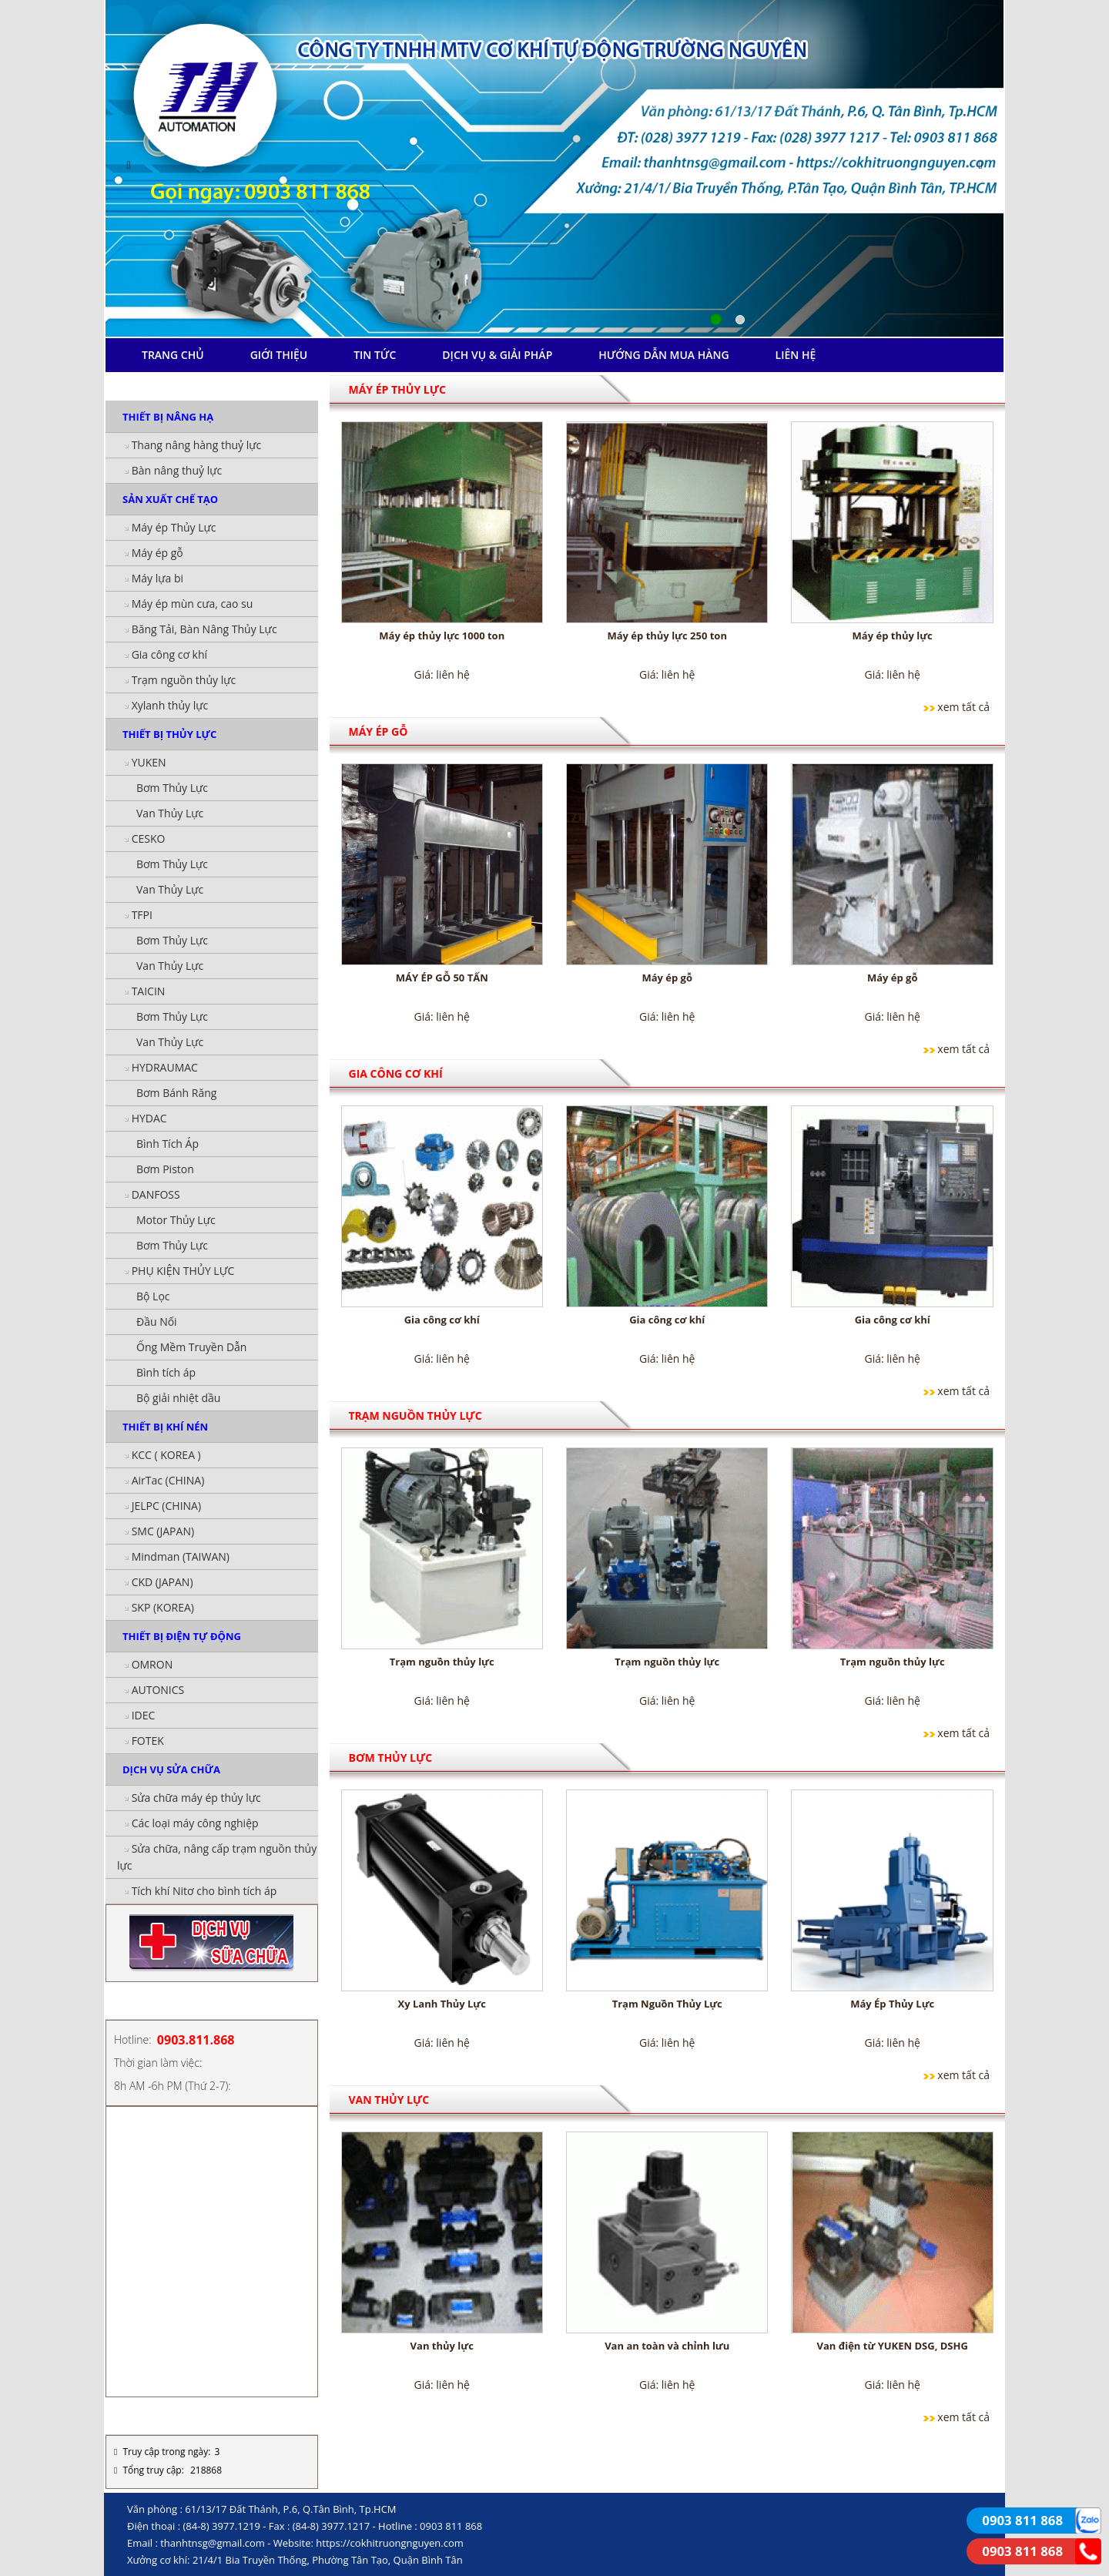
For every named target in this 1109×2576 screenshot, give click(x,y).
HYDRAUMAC (165, 1067)
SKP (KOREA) (163, 1607)
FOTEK (148, 1740)
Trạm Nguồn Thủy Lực (667, 2004)
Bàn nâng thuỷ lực (177, 470)
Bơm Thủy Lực (172, 787)
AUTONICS (158, 1689)
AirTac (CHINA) (168, 1480)
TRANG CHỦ (173, 354)
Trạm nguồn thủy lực (184, 680)
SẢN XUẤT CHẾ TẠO (170, 499)
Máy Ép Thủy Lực (892, 2004)
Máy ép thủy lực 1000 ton (441, 635)
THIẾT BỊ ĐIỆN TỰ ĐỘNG (181, 1636)
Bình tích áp (166, 1372)
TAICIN (149, 991)
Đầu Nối (156, 1321)
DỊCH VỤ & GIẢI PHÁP (497, 354)
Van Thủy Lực (169, 813)
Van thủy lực (442, 2346)
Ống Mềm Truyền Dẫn (191, 1347)
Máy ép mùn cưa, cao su (192, 603)
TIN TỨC (374, 354)
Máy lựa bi (157, 578)
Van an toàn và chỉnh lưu (667, 2346)
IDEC (144, 1715)
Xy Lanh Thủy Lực (442, 2004)
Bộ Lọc (153, 1296)
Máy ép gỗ (157, 552)
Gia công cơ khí (169, 654)
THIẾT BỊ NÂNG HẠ (167, 417)
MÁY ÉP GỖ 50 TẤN (442, 977)
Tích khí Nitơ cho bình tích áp (204, 1890)
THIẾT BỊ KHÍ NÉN (165, 1427)
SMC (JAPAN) (163, 1531)
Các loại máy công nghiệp (195, 1823)
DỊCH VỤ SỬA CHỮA (171, 1769)
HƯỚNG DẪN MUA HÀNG (663, 354)
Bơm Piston (165, 1169)
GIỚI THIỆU (279, 354)
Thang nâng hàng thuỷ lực (197, 445)
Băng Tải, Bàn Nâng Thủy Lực (204, 629)
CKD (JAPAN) (162, 1582)
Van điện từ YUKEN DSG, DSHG (892, 2346)
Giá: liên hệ (442, 674)
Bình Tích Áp (167, 1143)
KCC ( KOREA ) (166, 1454)
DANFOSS (156, 1194)
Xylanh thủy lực (170, 705)
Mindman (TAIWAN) (181, 1556)
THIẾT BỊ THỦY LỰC (169, 734)
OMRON (152, 1664)
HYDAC (149, 1118)
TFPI (142, 914)
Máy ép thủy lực (893, 635)
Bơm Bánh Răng (176, 1092)
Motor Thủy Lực (176, 1220)
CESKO (149, 838)
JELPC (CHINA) (166, 1505)
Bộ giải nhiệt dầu (178, 1397)
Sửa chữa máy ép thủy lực (196, 1797)
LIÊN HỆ (796, 354)
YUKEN (149, 762)
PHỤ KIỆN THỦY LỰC (183, 1270)
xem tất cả (963, 706)
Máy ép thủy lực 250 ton (667, 635)
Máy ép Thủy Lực (174, 527)
